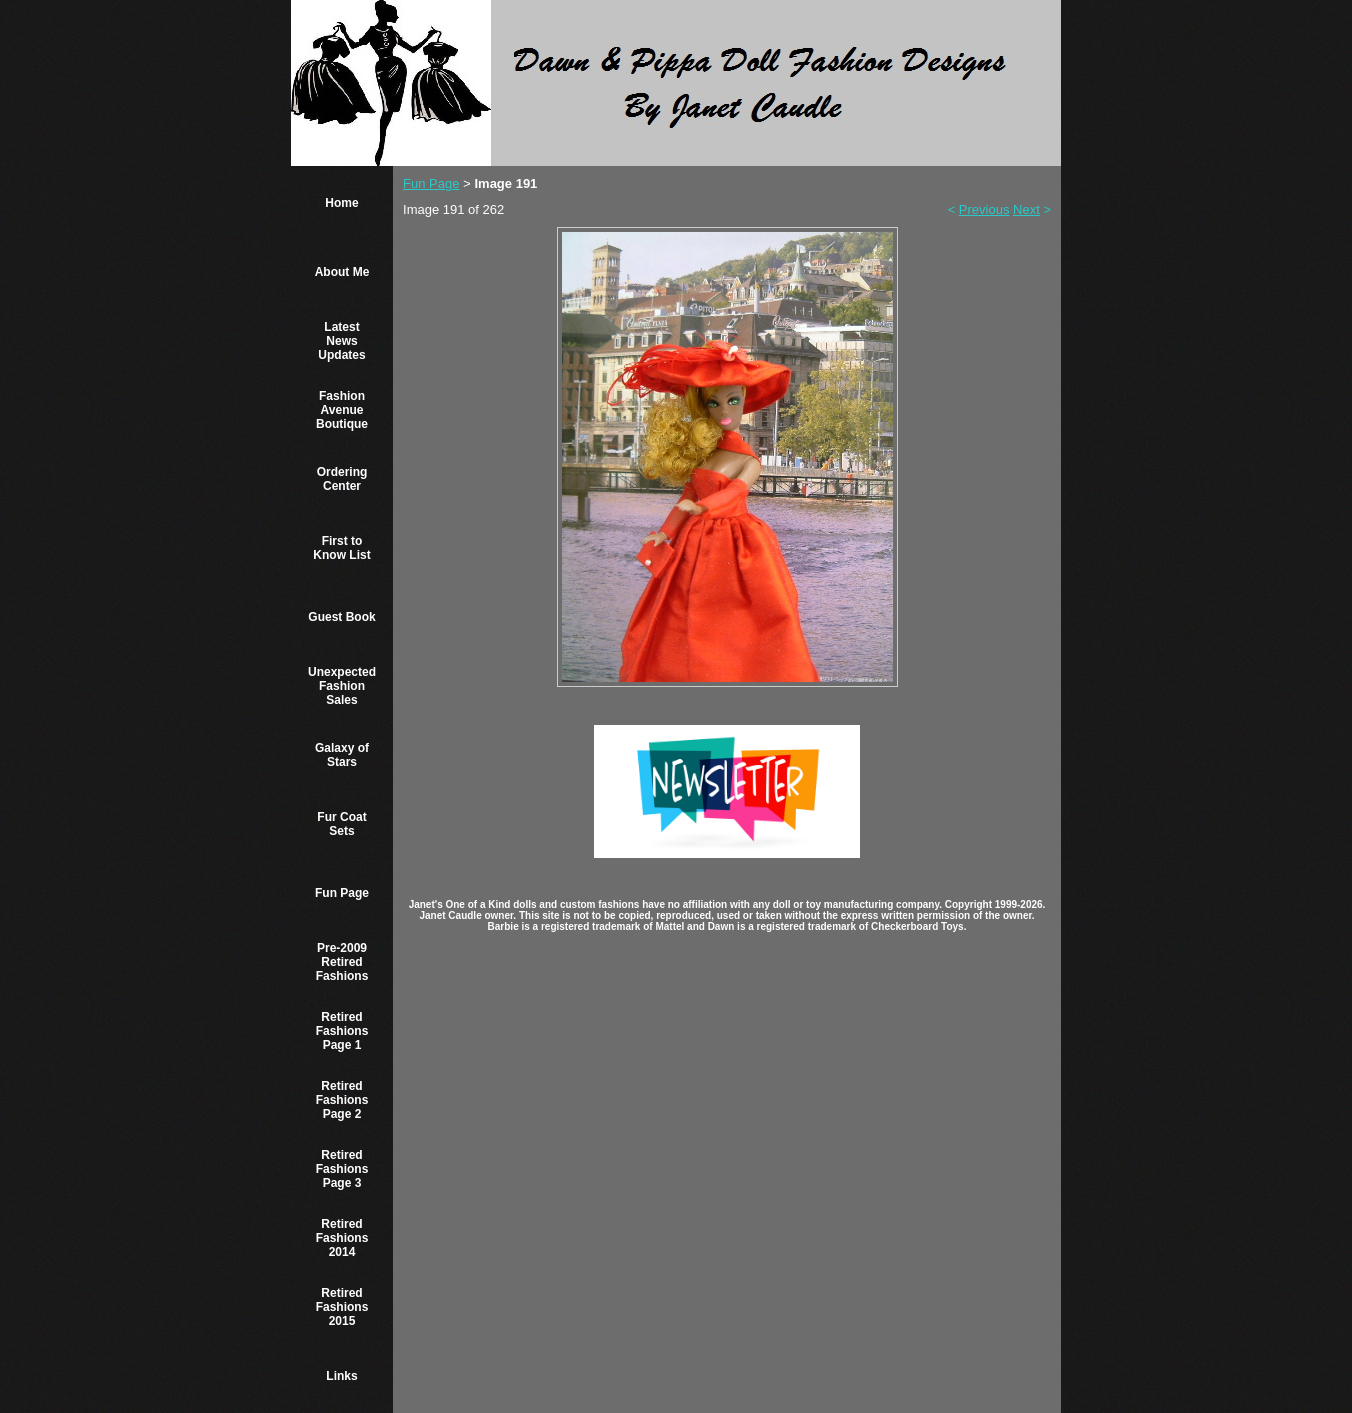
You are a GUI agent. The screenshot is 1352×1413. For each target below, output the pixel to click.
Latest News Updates (341, 341)
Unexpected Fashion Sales (342, 686)
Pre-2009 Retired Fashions (342, 962)
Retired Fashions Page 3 (342, 1169)
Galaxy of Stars (342, 755)
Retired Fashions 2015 (342, 1307)
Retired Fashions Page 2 (342, 1100)
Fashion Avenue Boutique (342, 410)
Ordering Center (342, 479)
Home (341, 203)
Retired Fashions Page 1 (342, 1031)
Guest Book (341, 617)
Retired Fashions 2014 (342, 1238)
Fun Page (342, 893)
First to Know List (341, 548)
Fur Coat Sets (341, 824)
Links (341, 1376)
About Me (342, 272)
